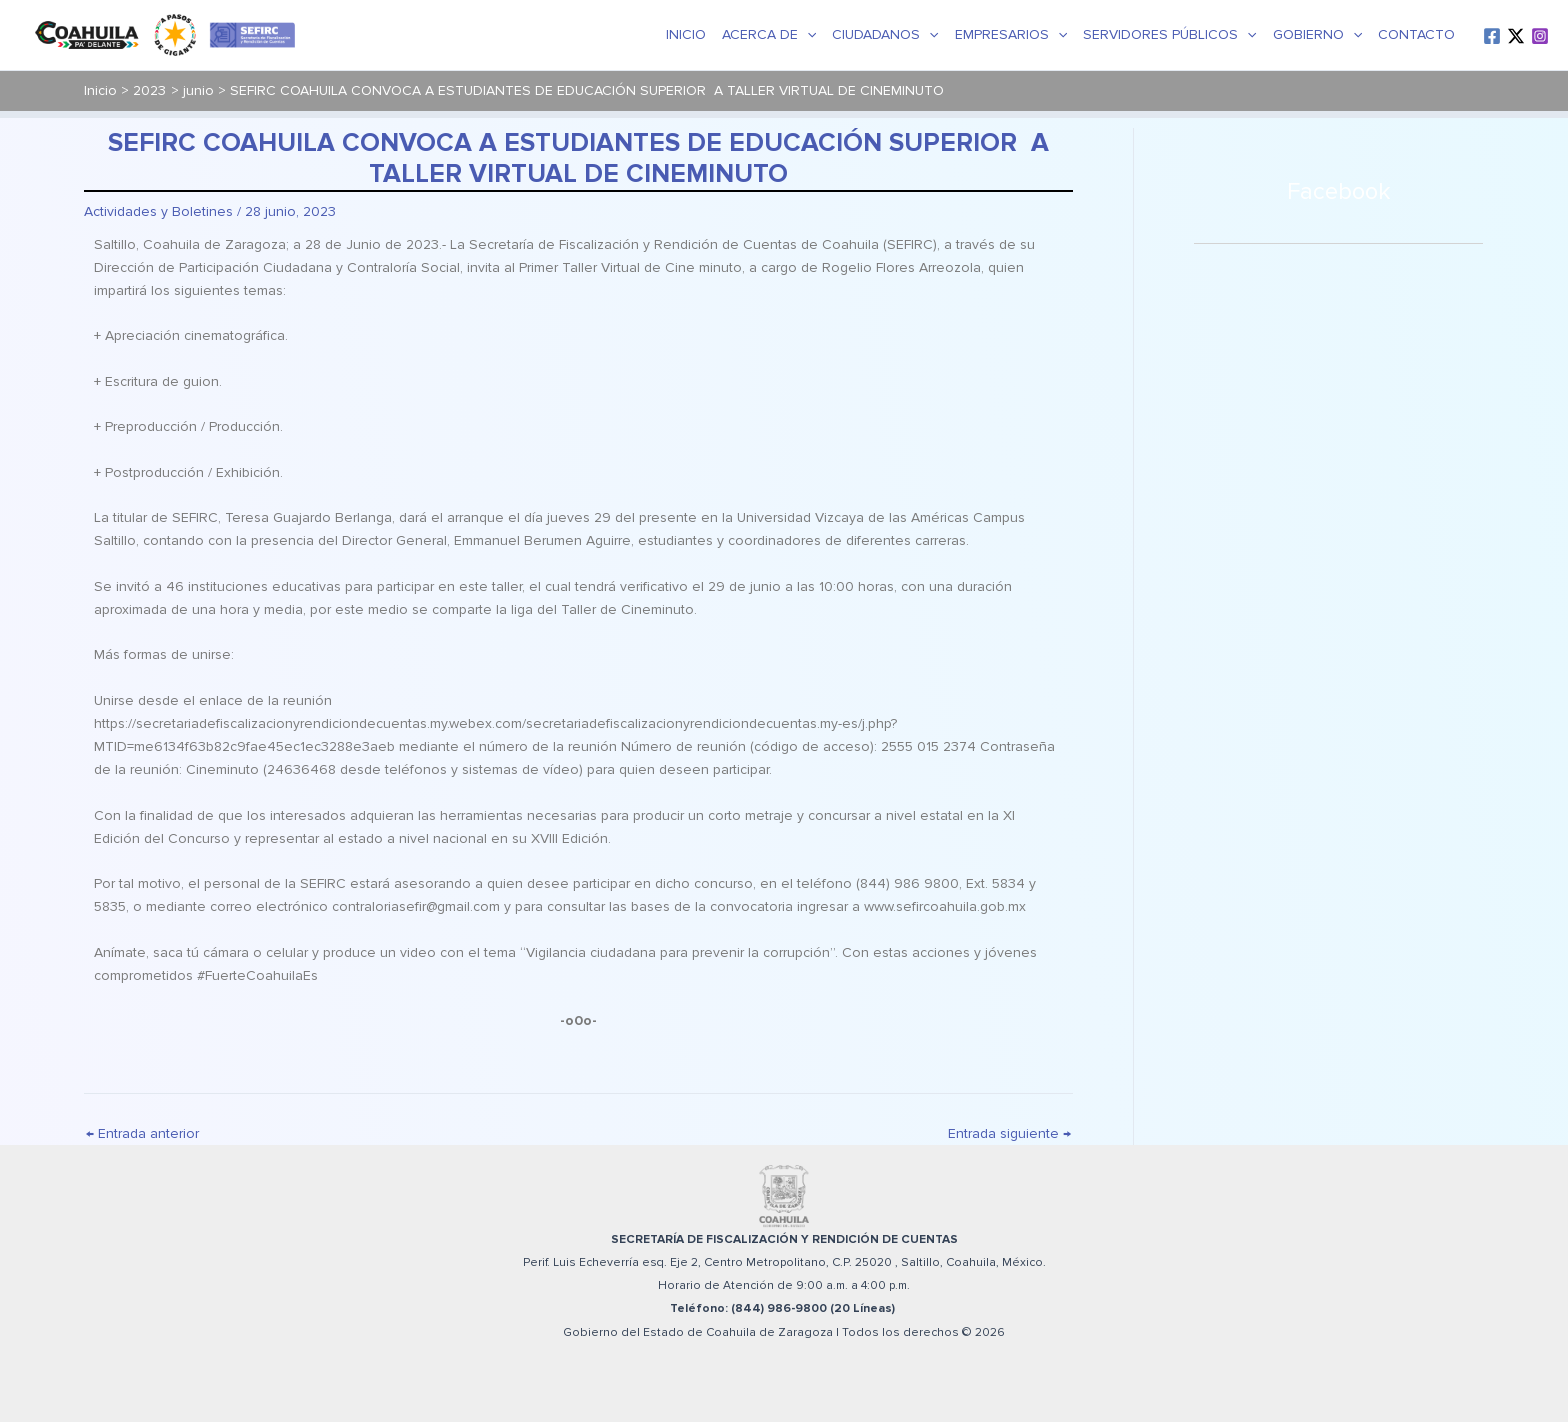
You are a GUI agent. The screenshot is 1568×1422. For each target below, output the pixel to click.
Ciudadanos (885, 35)
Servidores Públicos (1169, 35)
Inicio (686, 34)
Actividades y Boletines (158, 211)
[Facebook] (1492, 36)
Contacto (1416, 34)
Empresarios (1011, 35)
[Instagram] (1540, 36)
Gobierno (1317, 35)
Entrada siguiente (1009, 1134)
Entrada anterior (142, 1134)
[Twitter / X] (1516, 36)
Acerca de (769, 35)
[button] (807, 35)
